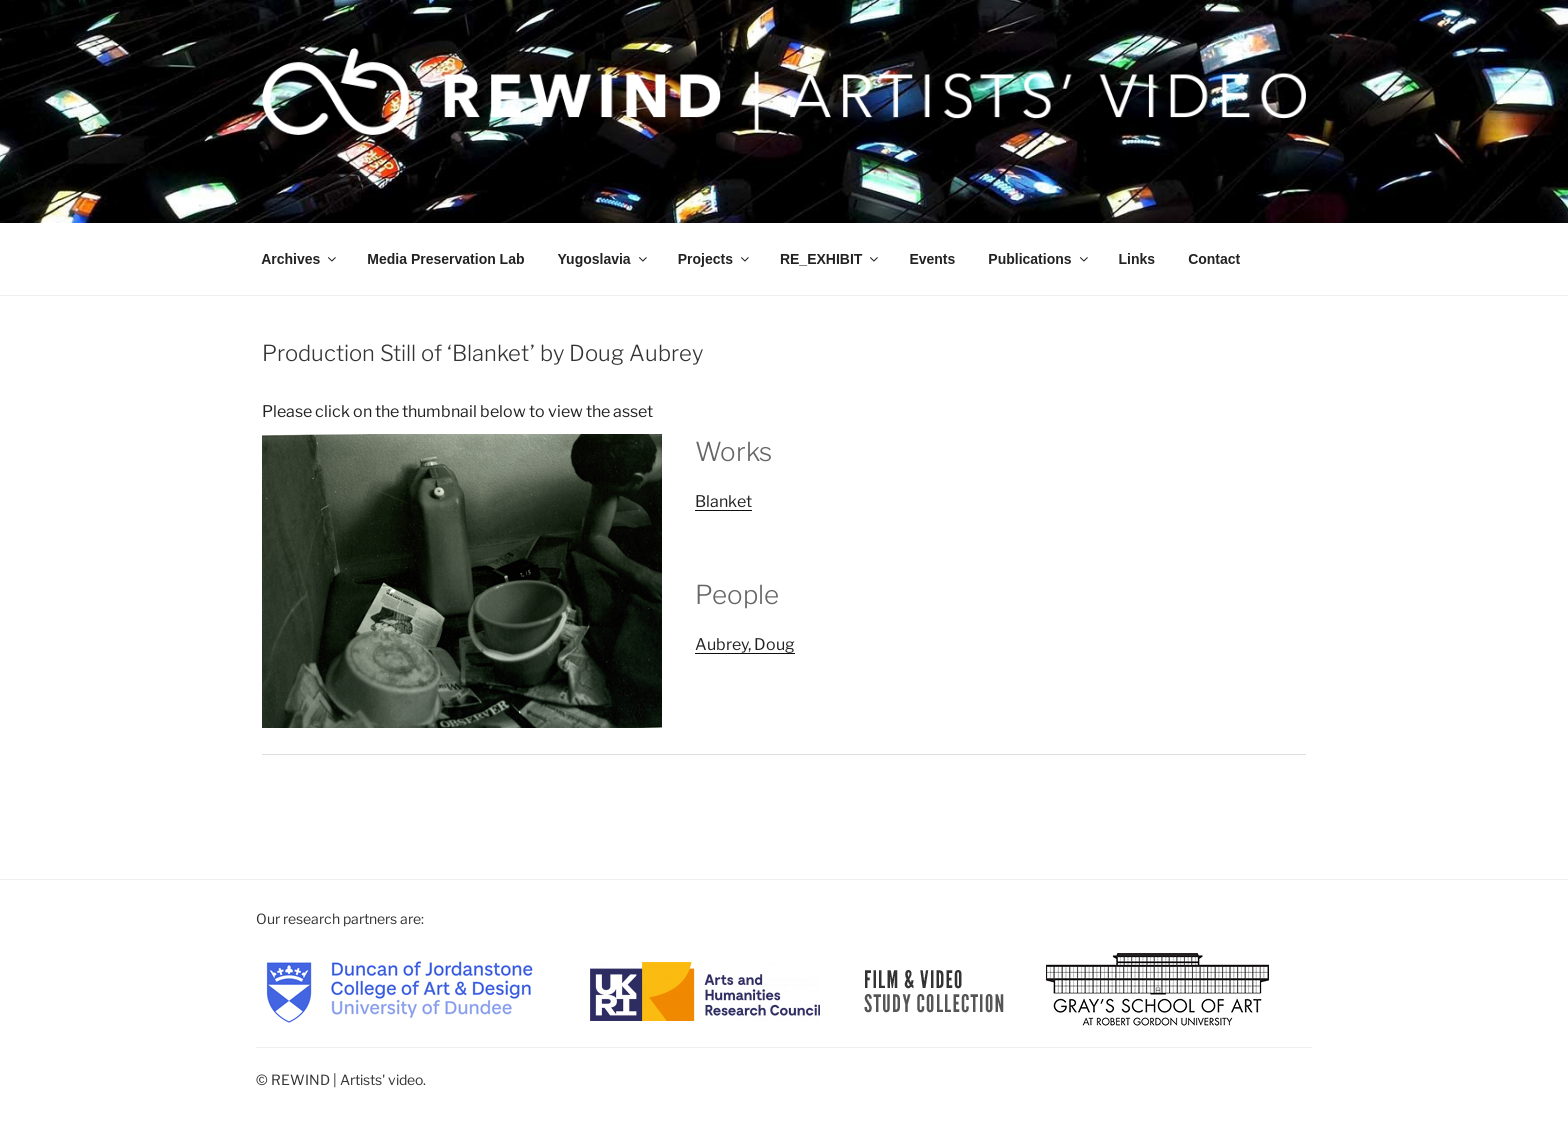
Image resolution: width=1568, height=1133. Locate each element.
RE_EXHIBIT (830, 259)
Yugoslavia (604, 259)
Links (1137, 259)
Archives (300, 259)
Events (932, 259)
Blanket (723, 501)
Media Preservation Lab (445, 259)
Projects (715, 259)
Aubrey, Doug (745, 644)
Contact (1214, 259)
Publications (1039, 259)
